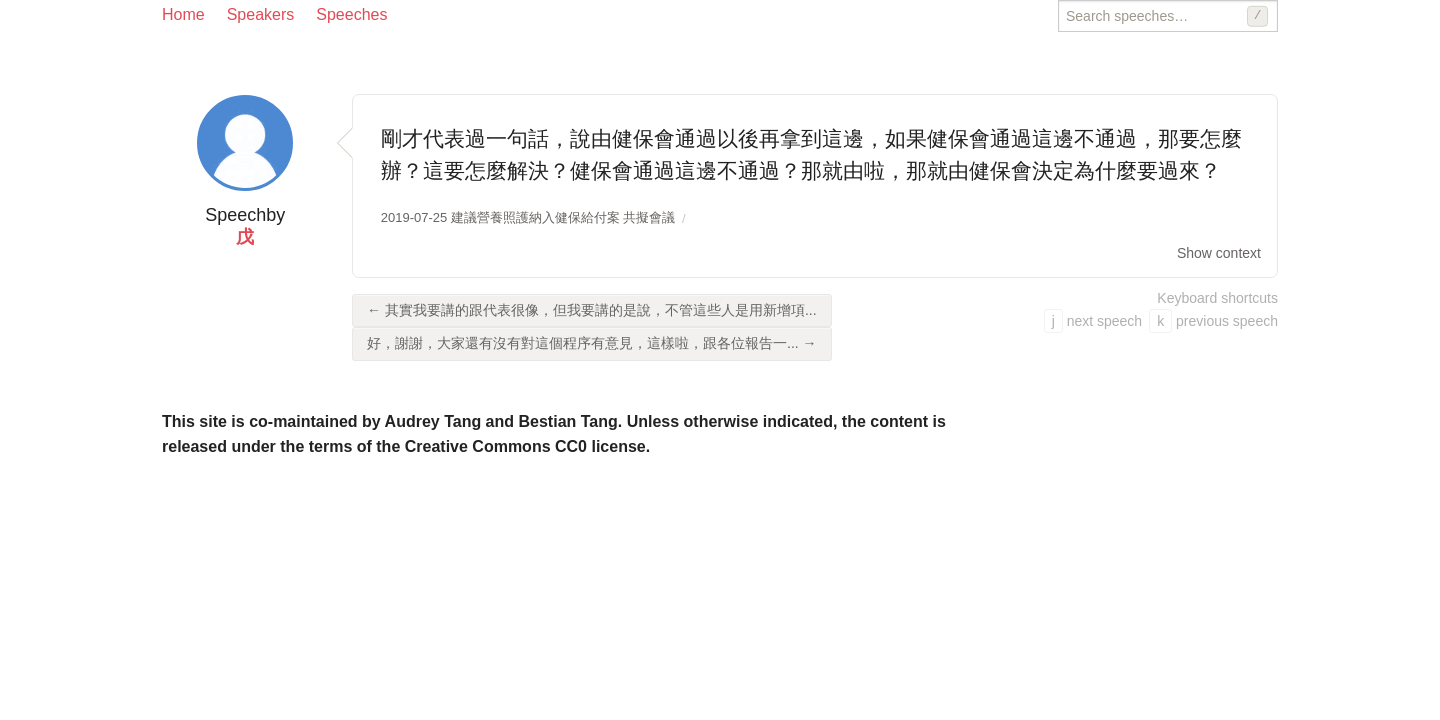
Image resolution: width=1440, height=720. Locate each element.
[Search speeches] (1168, 16)
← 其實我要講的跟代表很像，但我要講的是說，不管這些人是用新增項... (592, 310)
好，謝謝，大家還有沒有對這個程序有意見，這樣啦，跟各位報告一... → (592, 343)
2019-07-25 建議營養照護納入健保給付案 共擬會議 (528, 217)
